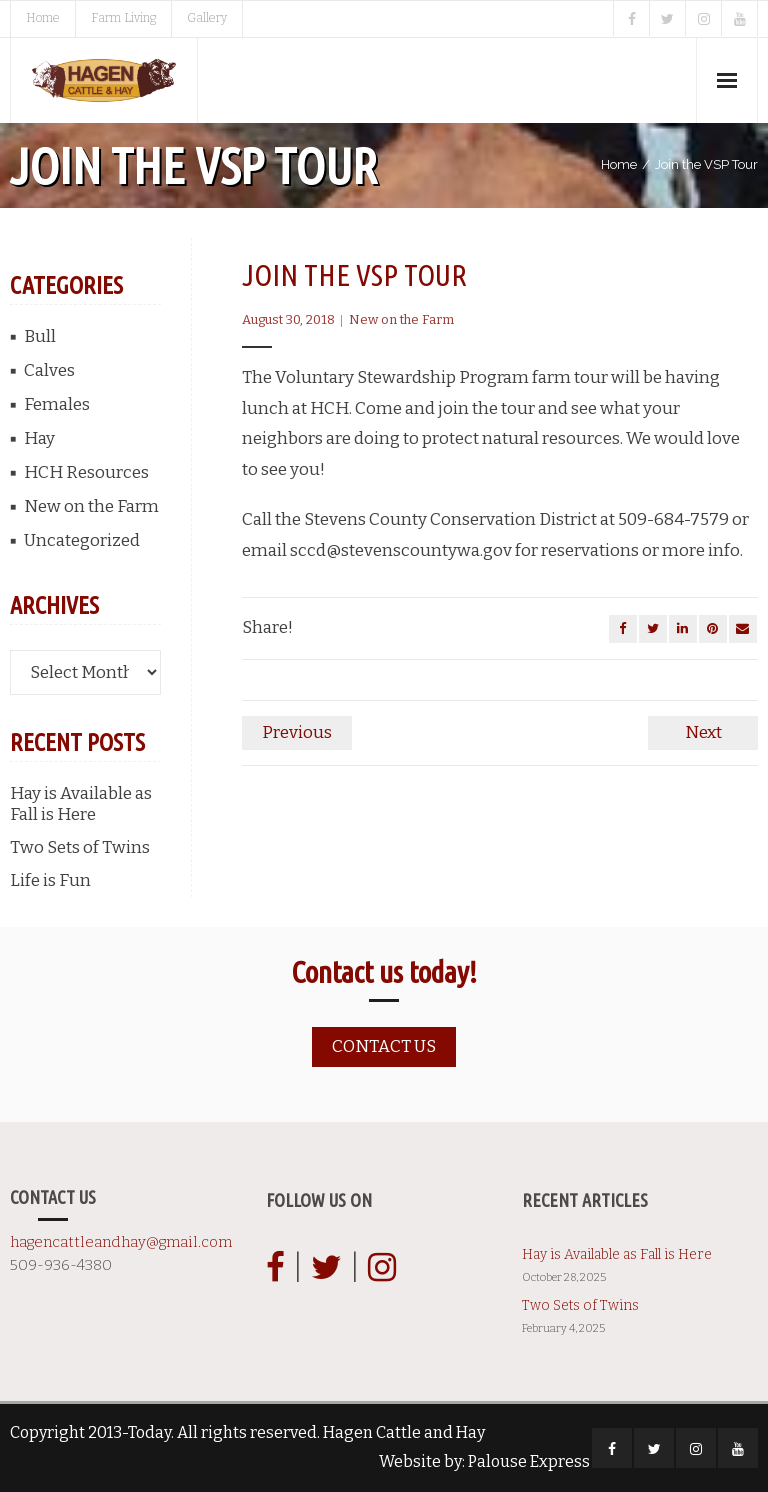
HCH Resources (86, 472)
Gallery (207, 18)
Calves (49, 370)
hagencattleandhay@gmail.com (121, 1242)
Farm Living (123, 18)
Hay (39, 438)
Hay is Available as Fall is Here (81, 804)
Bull (40, 336)
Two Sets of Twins (80, 847)
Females (57, 404)
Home (43, 18)
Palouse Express (529, 1461)
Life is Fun (50, 880)
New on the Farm (401, 319)
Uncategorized (82, 540)
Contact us (384, 1046)
